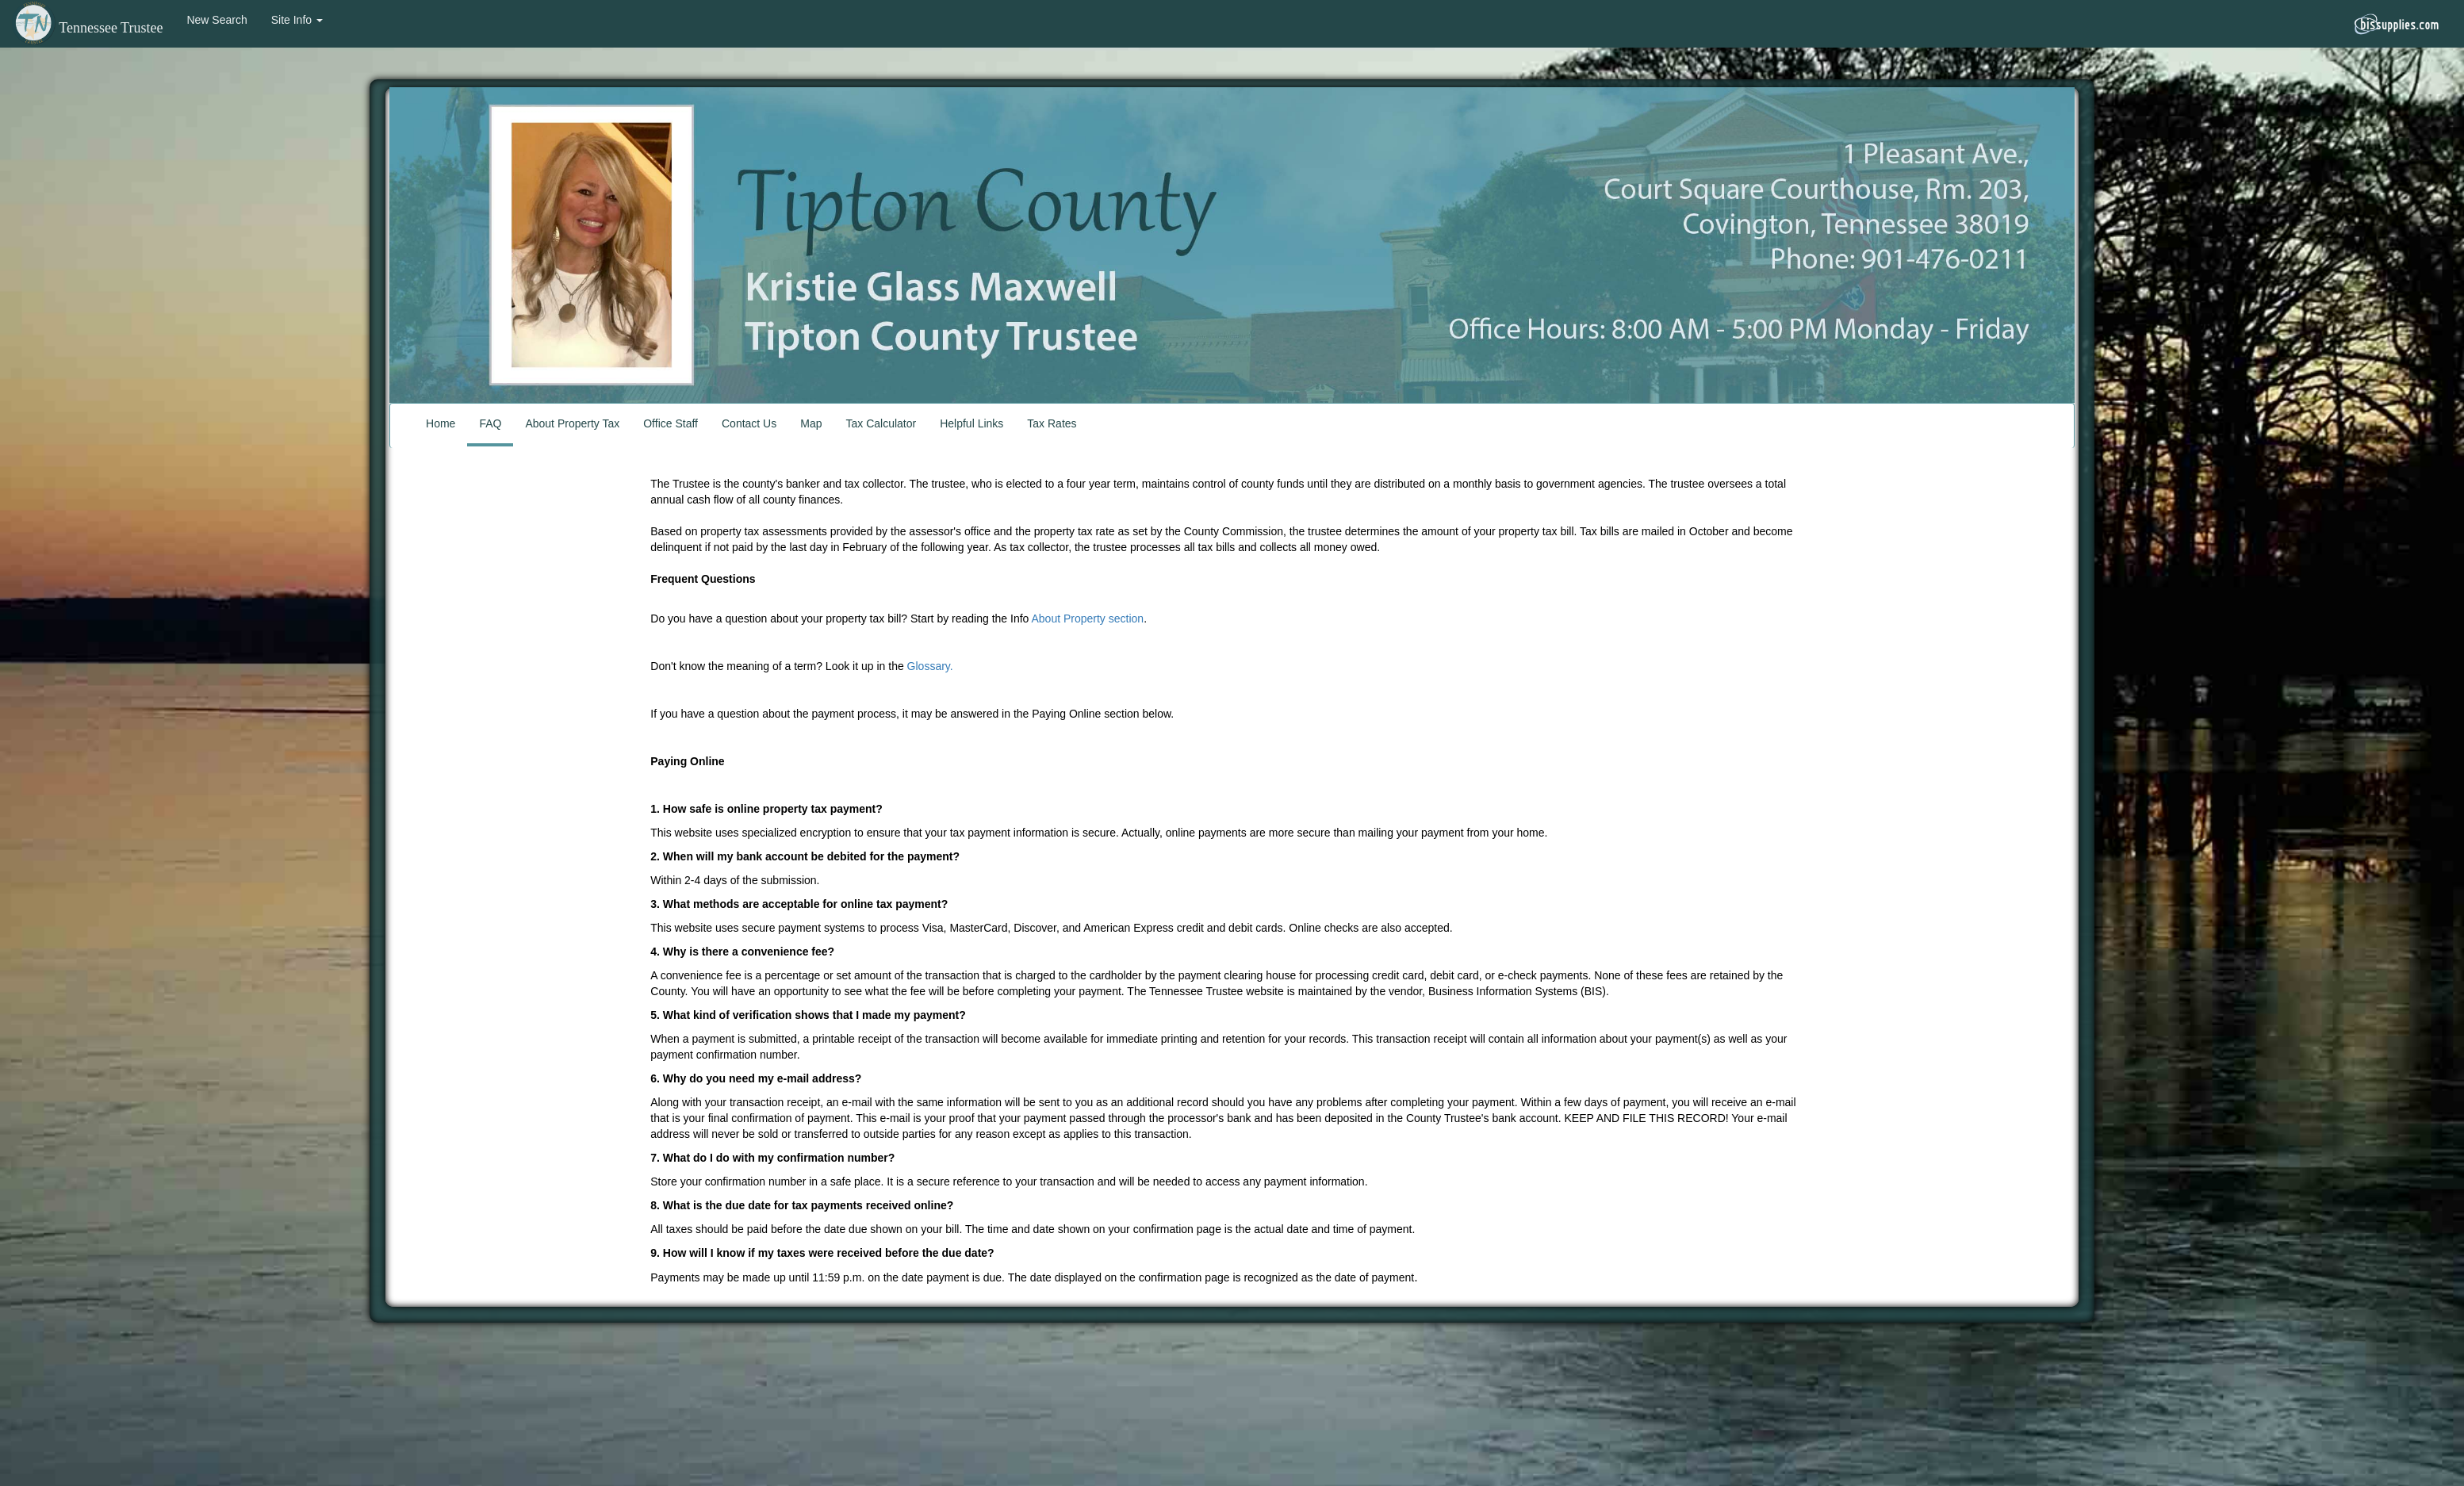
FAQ (490, 423)
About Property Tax (572, 423)
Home (440, 423)
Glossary (928, 666)
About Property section (1087, 618)
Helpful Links (971, 423)
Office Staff (670, 423)
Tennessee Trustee (87, 28)
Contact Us (749, 423)
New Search (216, 19)
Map (811, 423)
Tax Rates (1051, 423)
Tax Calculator (880, 423)
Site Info (297, 19)
